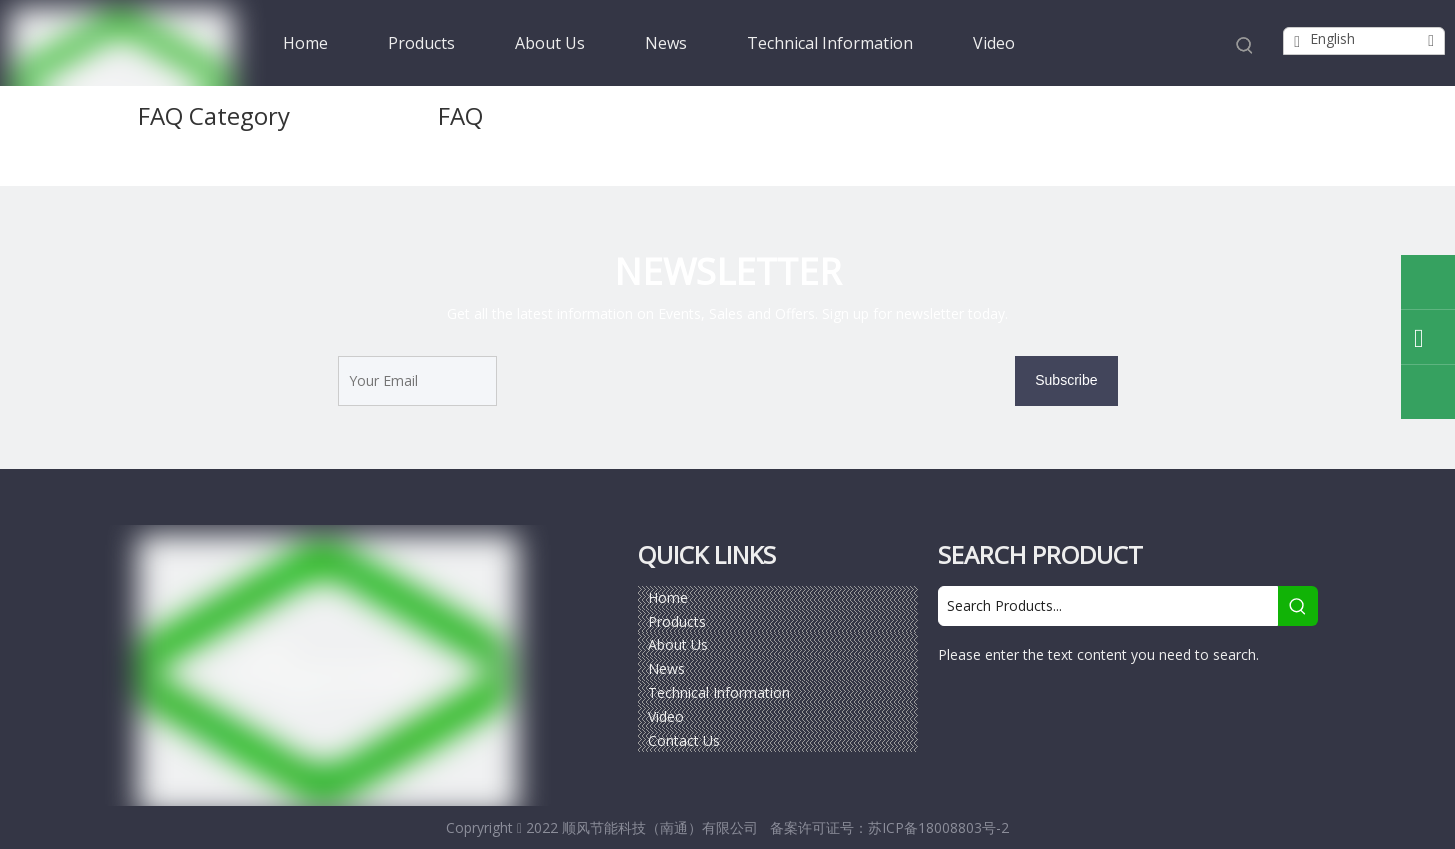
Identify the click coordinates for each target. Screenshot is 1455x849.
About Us (678, 644)
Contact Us (684, 740)
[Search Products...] (1108, 606)
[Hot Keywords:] (1245, 45)
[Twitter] (1084, 709)
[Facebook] (955, 709)
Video (666, 716)
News (666, 668)
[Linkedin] (1041, 709)
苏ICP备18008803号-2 (938, 827)
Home (668, 597)
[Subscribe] (1066, 381)
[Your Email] (417, 381)
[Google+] (998, 709)
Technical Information (719, 692)
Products (677, 621)
